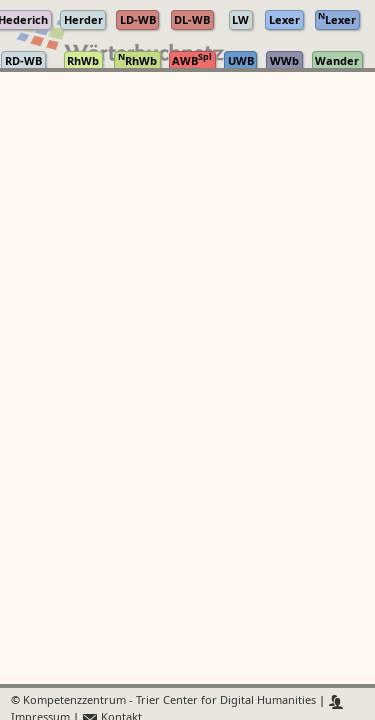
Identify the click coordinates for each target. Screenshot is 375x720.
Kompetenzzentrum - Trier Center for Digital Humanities (169, 701)
